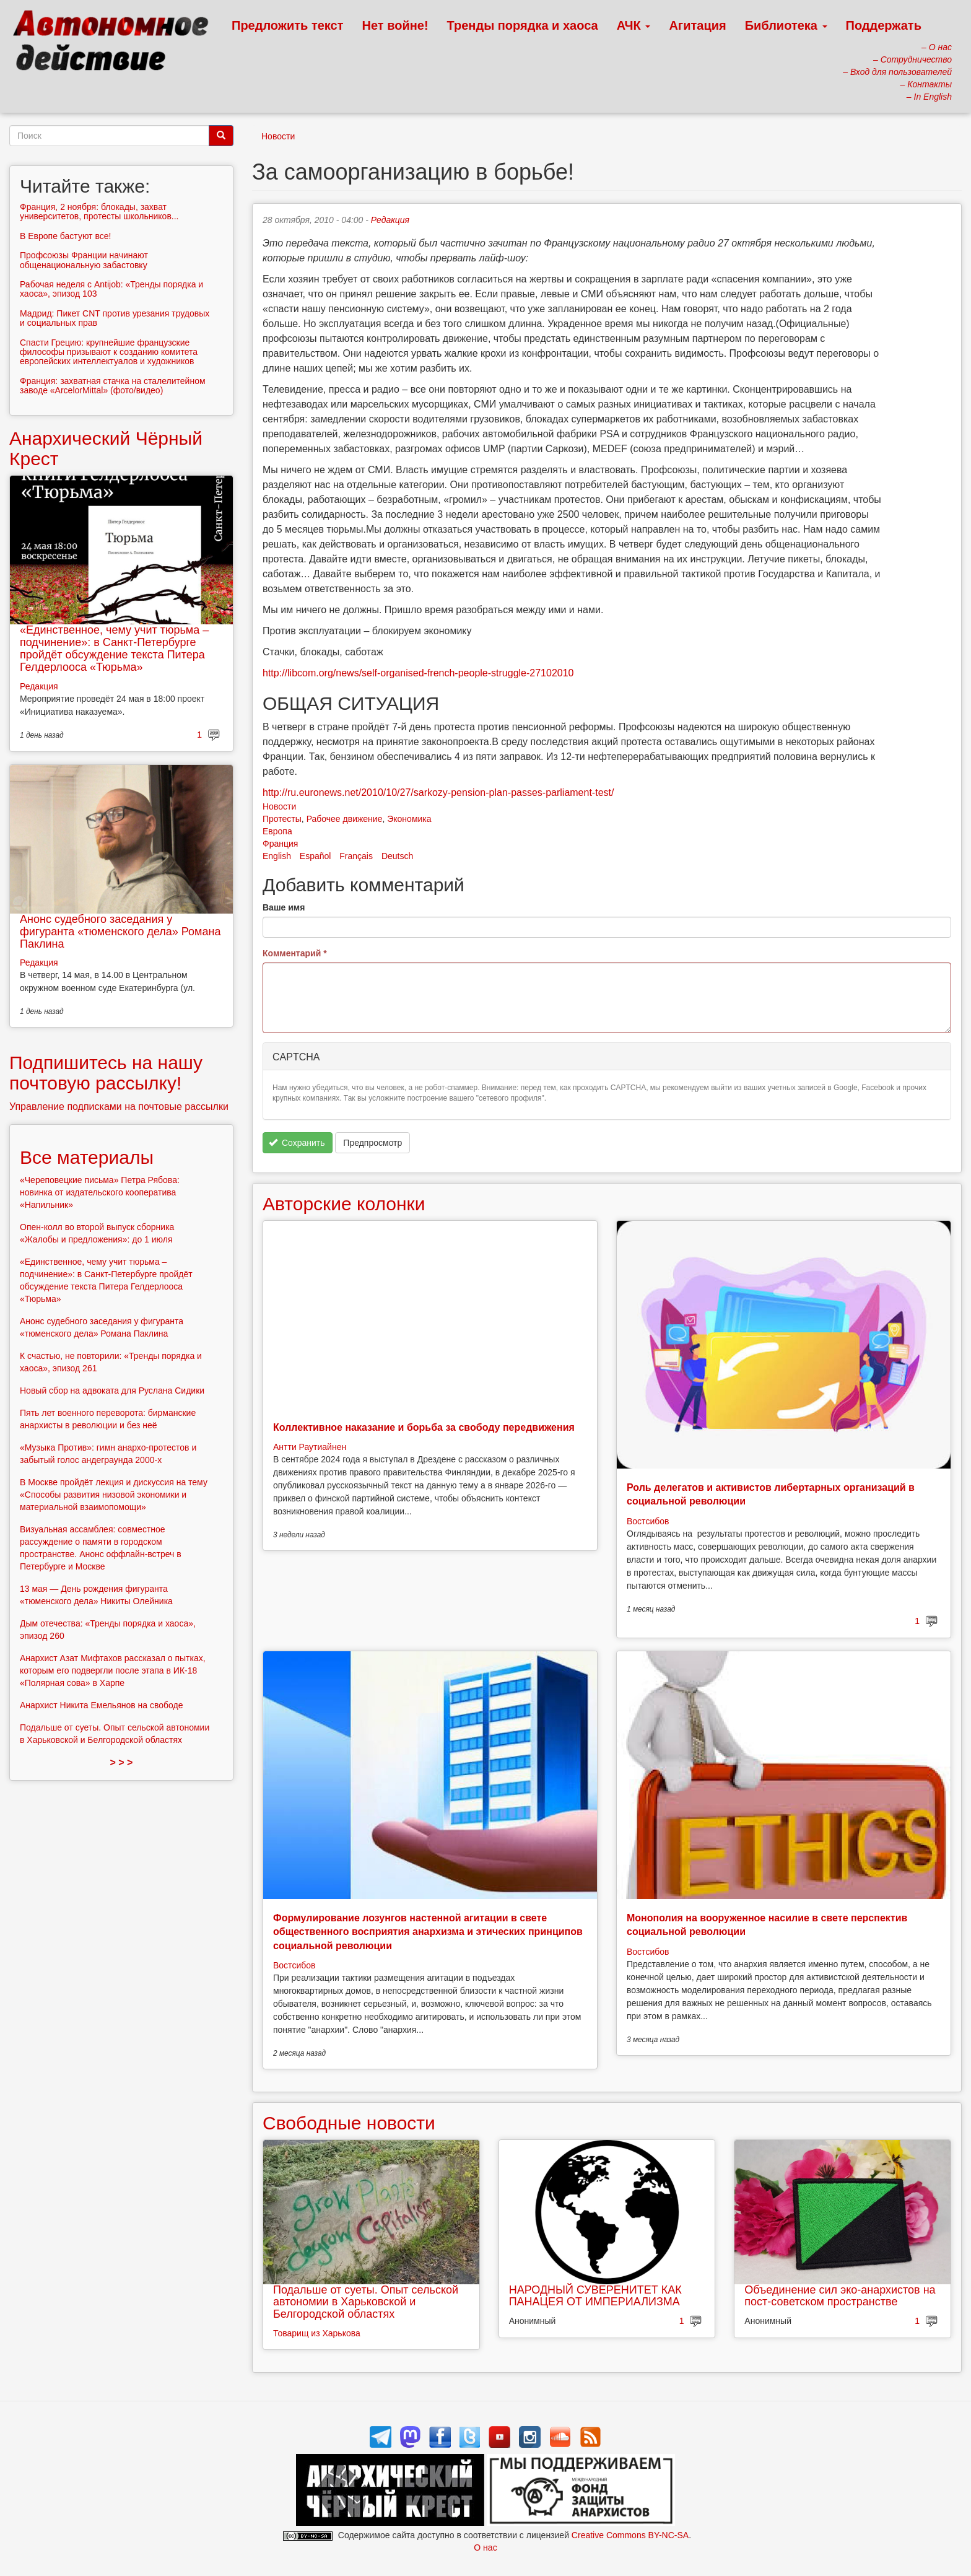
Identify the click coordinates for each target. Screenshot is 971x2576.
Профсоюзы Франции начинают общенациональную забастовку (84, 259)
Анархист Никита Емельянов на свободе (101, 1705)
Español (315, 856)
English (277, 856)
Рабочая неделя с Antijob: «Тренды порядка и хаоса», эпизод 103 (111, 289)
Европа (277, 831)
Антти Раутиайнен (309, 1447)
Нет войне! (395, 25)
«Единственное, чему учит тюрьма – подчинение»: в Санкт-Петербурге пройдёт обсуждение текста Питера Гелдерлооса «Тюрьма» (114, 648)
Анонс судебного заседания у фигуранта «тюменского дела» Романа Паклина (120, 931)
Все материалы (87, 1157)
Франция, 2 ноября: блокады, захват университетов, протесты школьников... (99, 211)
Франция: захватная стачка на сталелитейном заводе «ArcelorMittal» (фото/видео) (113, 385)
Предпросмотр (372, 1143)
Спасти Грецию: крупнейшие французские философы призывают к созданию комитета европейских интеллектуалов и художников (109, 352)
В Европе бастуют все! (65, 236)
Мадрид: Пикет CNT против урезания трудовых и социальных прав (114, 318)
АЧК (634, 25)
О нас (485, 2547)
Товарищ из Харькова (316, 2333)
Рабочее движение (345, 819)
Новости (278, 136)
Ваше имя (284, 907)
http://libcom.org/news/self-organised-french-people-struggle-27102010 (418, 673)
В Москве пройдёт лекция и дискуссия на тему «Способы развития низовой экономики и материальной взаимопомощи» (113, 1494)
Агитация (697, 25)
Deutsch (397, 856)
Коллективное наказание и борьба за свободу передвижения (424, 1427)
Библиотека (786, 25)
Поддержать (883, 25)
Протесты (282, 819)
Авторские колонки (344, 1204)
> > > (121, 1762)
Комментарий (295, 953)
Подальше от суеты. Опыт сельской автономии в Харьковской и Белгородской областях (365, 2302)
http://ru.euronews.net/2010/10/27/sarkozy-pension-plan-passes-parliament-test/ (438, 792)
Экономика (409, 819)
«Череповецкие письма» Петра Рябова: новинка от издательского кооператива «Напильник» (100, 1192)
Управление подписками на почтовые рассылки (119, 1106)
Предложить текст (288, 25)
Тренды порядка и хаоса (522, 25)
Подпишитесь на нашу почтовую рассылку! (105, 1072)
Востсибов (648, 1521)
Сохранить (297, 1143)
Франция (280, 844)
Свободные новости (349, 2123)
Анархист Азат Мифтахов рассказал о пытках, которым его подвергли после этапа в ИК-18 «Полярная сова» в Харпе (113, 1670)
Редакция (390, 220)
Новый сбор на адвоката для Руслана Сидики (112, 1390)
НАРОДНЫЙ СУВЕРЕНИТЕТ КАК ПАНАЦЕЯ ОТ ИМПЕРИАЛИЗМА (595, 2296)
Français (356, 856)
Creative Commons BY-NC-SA (630, 2535)
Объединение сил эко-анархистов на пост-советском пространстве (839, 2296)
